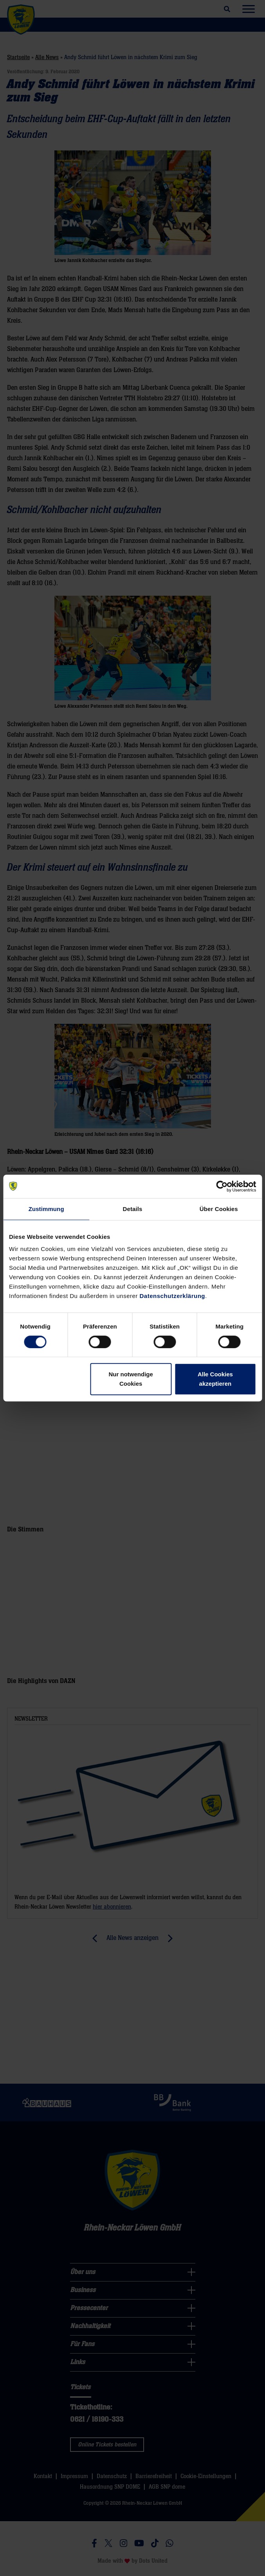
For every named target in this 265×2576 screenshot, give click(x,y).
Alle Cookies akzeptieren (215, 1379)
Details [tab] (132, 1209)
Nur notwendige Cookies (131, 1379)
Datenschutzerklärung (173, 1296)
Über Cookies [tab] (219, 1209)
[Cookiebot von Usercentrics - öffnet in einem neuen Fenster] (221, 1186)
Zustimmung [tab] (46, 1209)
